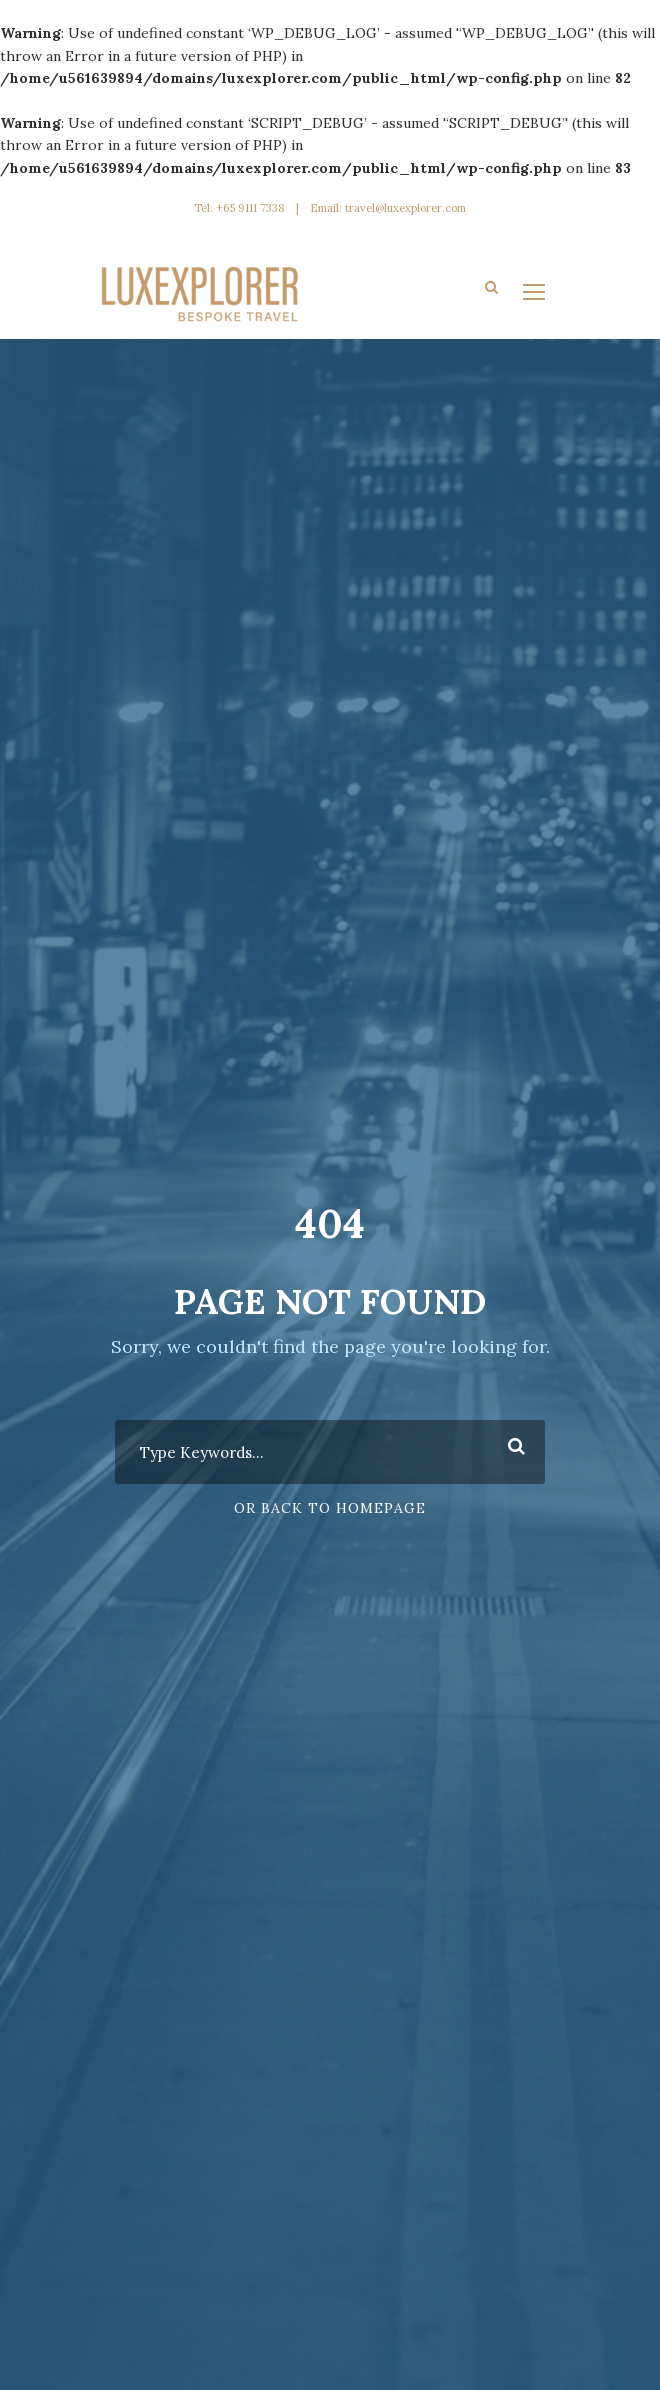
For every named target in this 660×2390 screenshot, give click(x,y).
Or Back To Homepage (330, 1508)
